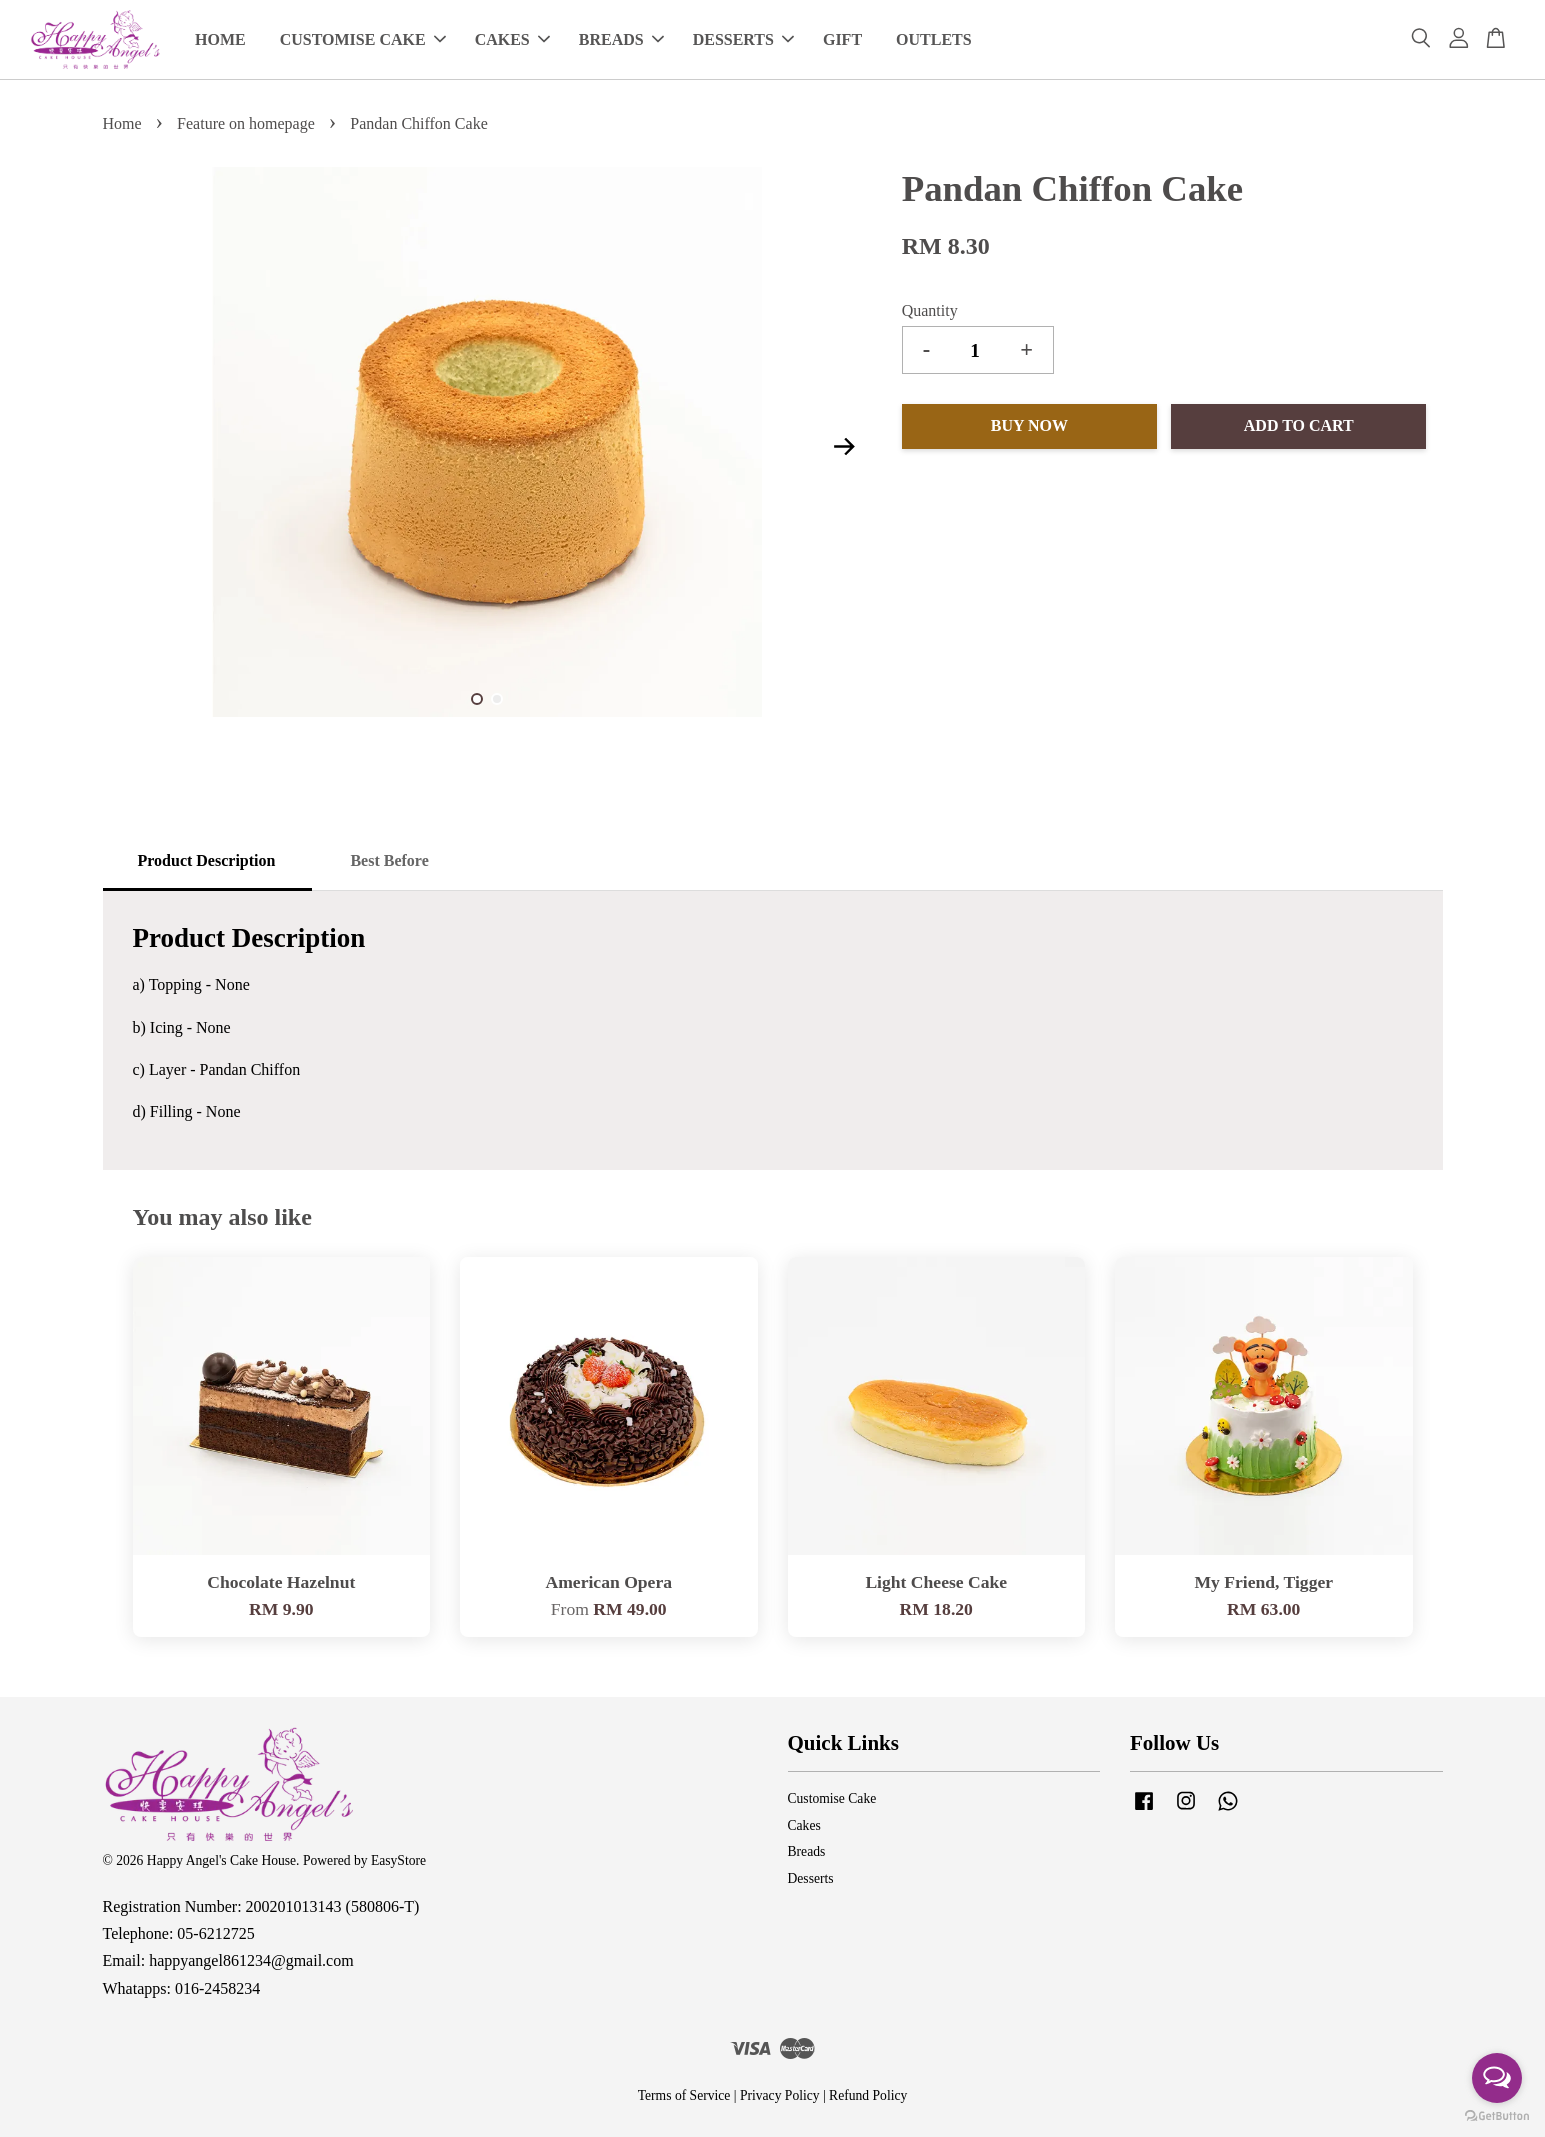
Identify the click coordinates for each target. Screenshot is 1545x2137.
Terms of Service (684, 2095)
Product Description (207, 860)
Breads (807, 1851)
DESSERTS (743, 39)
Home (122, 123)
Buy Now (1029, 425)
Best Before (389, 860)
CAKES (512, 39)
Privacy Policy (780, 2095)
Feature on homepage (246, 123)
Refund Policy (868, 2095)
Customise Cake (832, 1798)
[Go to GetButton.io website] (1497, 2116)
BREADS (621, 39)
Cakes (804, 1825)
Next (845, 446)
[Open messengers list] (1497, 2078)
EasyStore (398, 1860)
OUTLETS (934, 39)
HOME (220, 39)
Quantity (930, 310)
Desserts (811, 1878)
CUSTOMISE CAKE (363, 39)
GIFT (842, 39)
